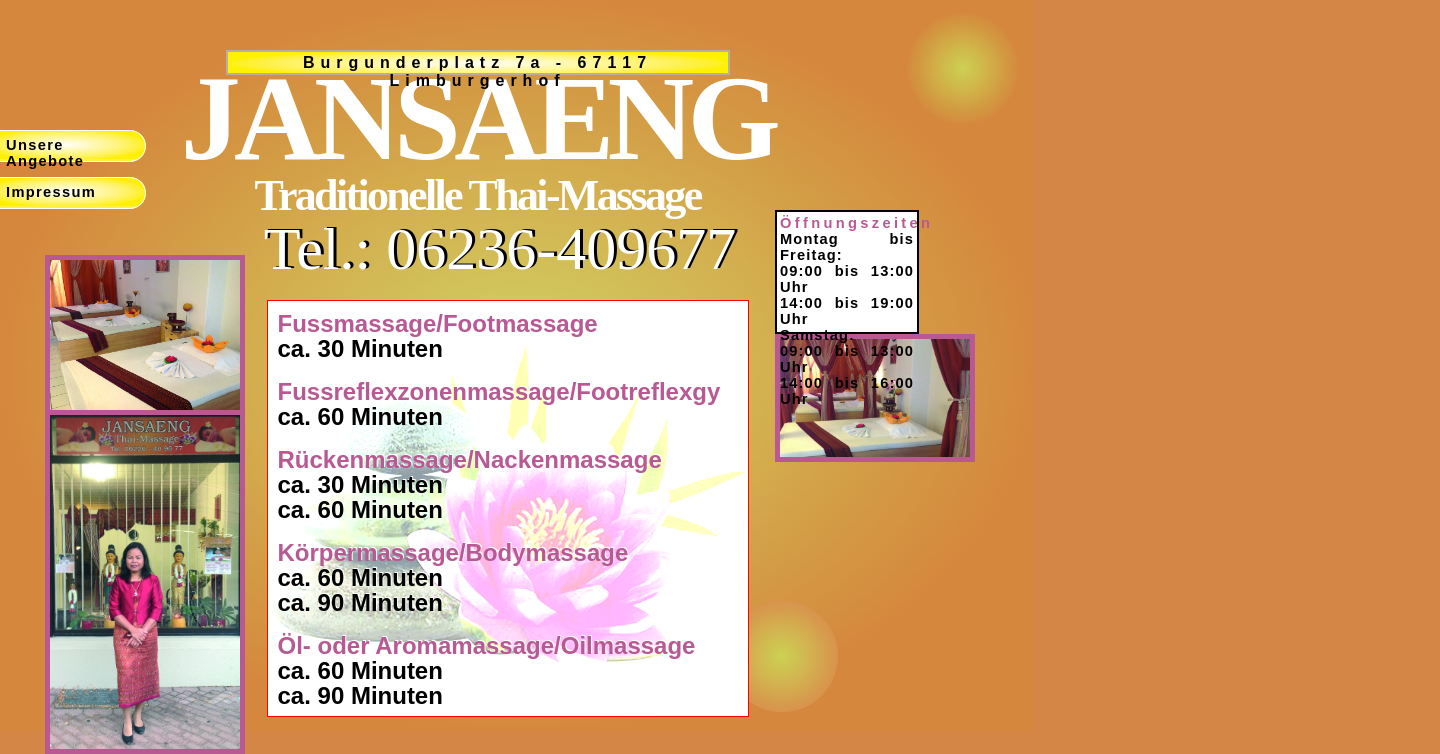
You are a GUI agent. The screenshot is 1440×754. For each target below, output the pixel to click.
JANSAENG (477, 118)
